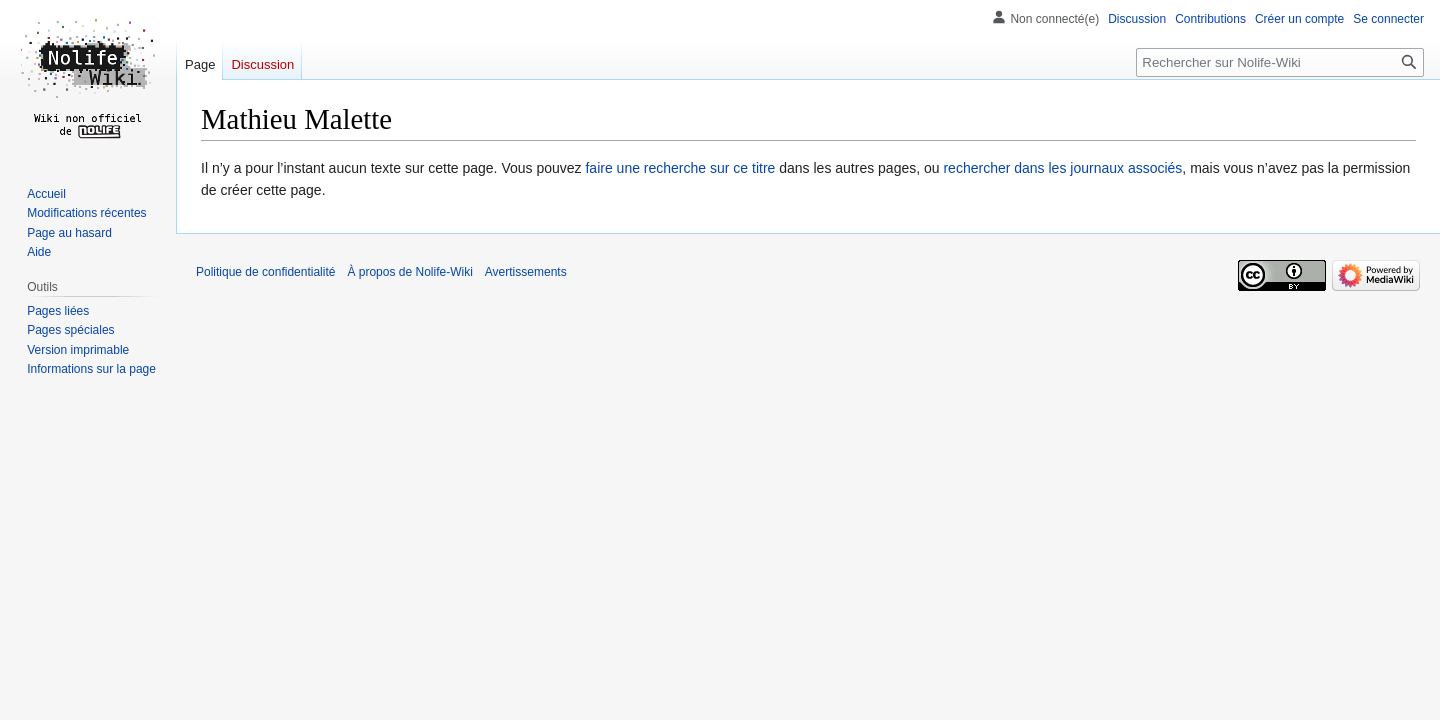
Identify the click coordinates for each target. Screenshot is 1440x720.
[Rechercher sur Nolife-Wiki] (1280, 62)
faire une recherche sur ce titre (680, 168)
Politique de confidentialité (265, 272)
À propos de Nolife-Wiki (409, 272)
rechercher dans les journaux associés (1062, 168)
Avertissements (526, 272)
